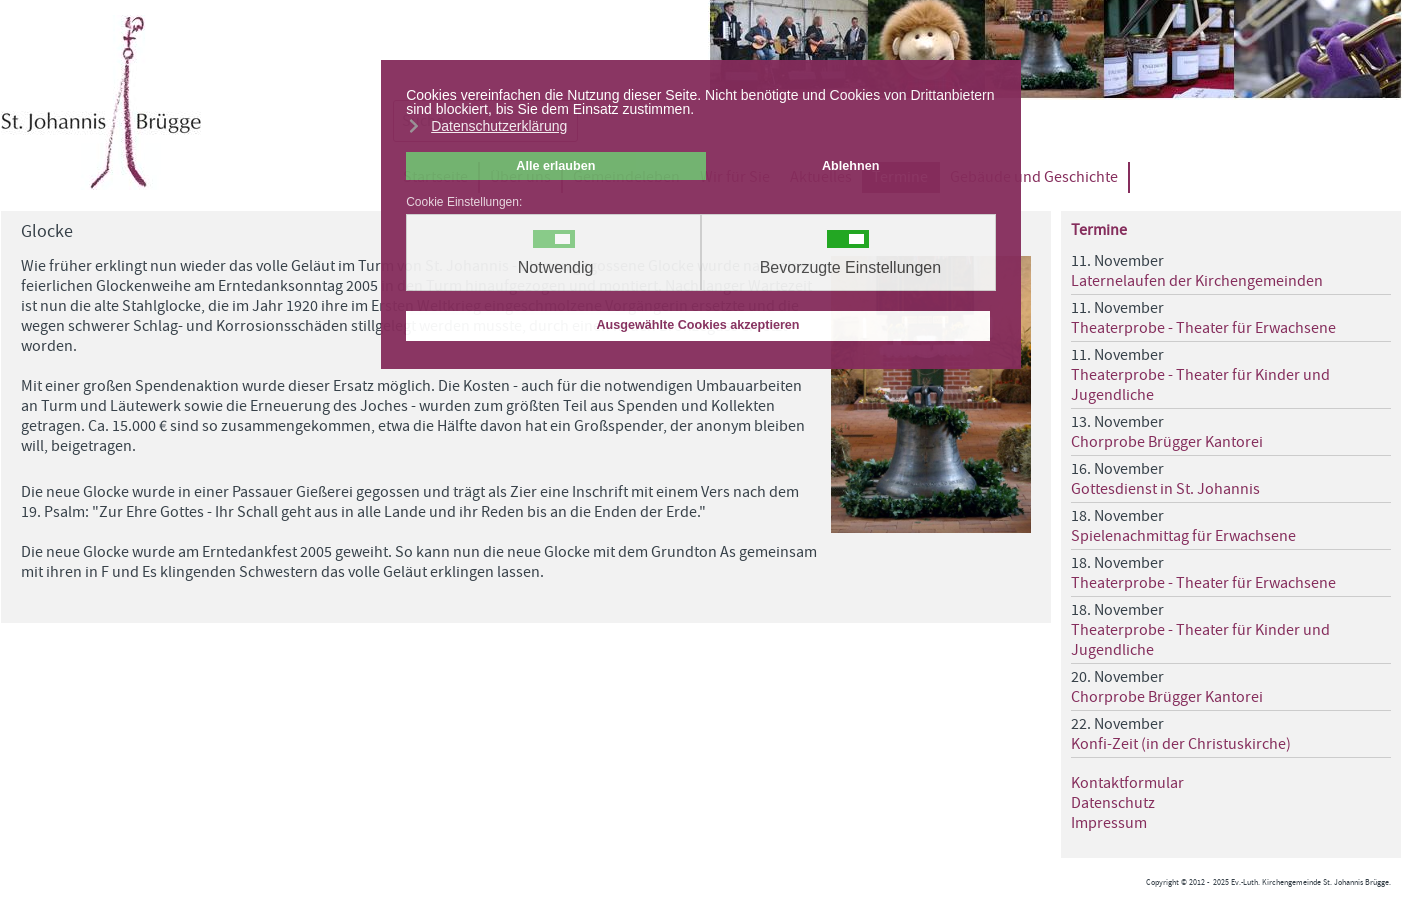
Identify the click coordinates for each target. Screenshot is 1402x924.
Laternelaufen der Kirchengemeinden (1197, 281)
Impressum (1109, 823)
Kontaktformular (1127, 783)
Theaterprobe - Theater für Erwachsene (1203, 328)
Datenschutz (1113, 803)
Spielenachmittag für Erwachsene (1183, 536)
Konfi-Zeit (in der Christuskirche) (1181, 744)
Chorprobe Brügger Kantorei (1167, 442)
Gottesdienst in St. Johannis (1165, 489)
